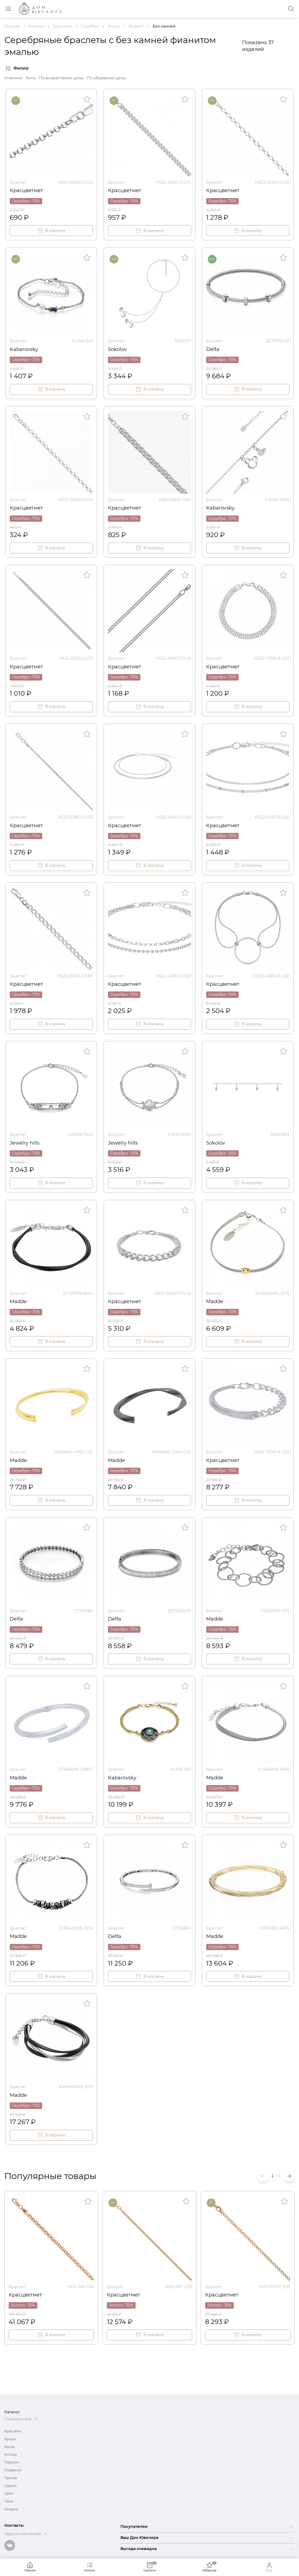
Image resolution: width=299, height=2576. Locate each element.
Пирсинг (11, 2462)
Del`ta (212, 349)
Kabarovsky (24, 349)
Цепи (8, 2493)
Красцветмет (26, 190)
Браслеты (12, 2431)
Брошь (10, 2439)
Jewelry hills (25, 1143)
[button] (289, 2176)
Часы (8, 2501)
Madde (18, 1302)
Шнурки (11, 2509)
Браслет (18, 182)
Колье (9, 2447)
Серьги (10, 2486)
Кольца (10, 2454)
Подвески (12, 2470)
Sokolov (117, 349)
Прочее (10, 2478)
